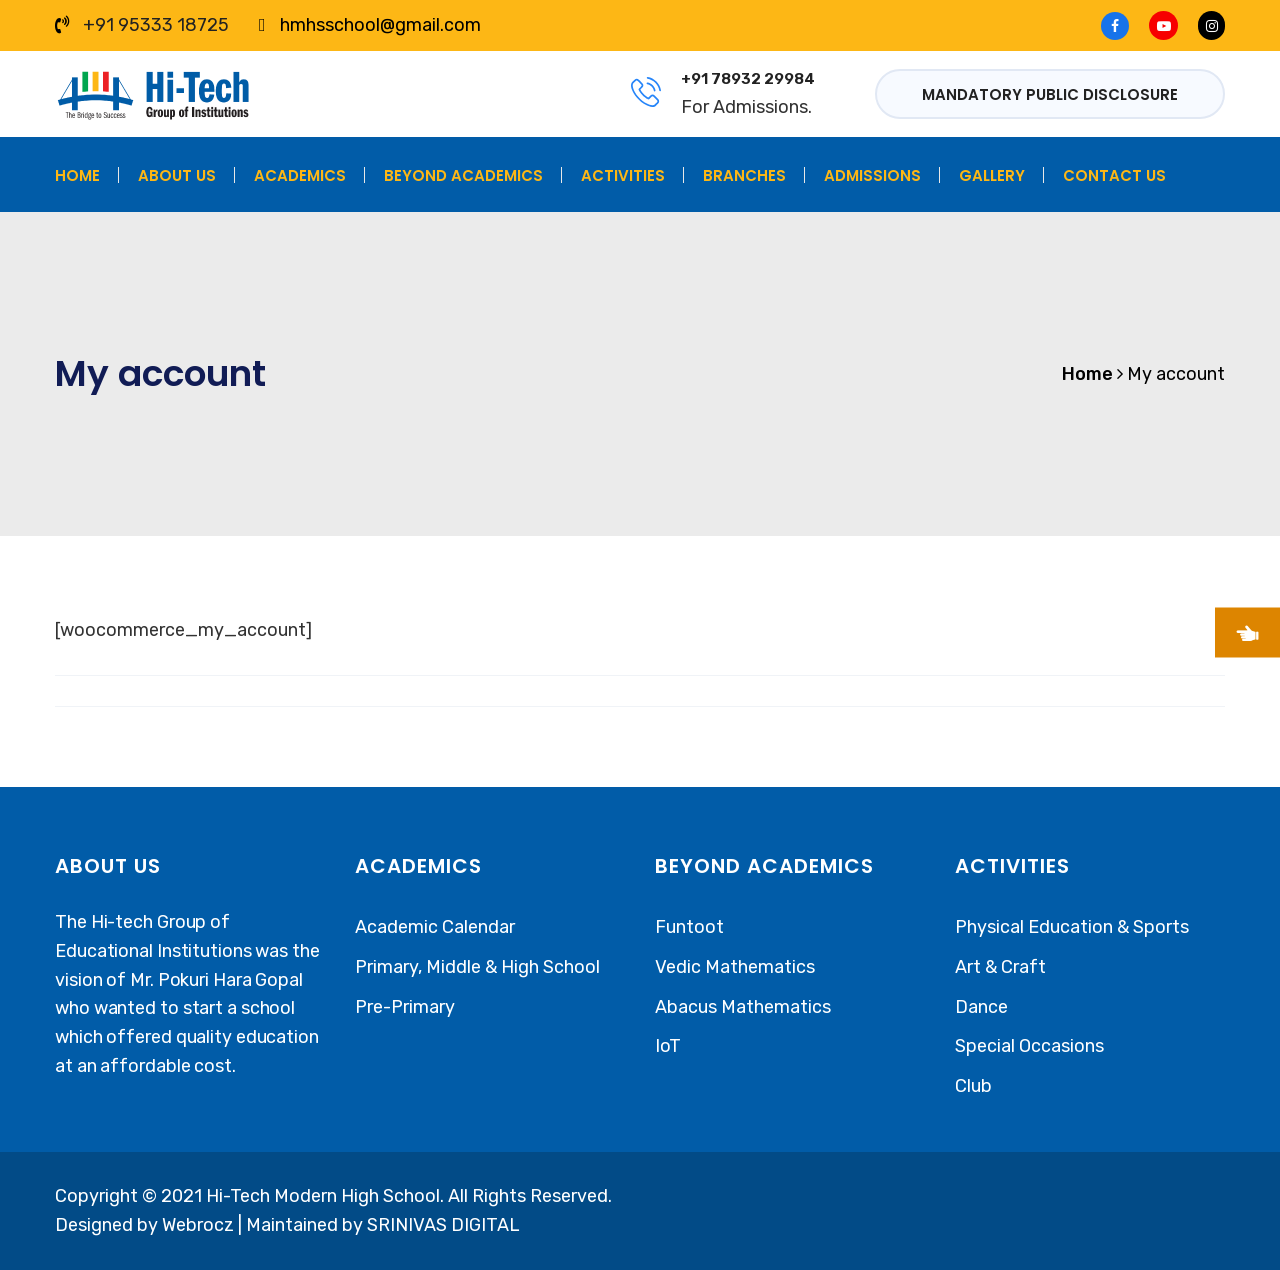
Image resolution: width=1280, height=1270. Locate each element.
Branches (744, 175)
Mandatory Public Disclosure (1050, 94)
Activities (623, 175)
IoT (668, 1046)
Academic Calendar (435, 927)
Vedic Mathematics (735, 967)
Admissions (872, 175)
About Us (177, 175)
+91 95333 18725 (156, 25)
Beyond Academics (463, 175)
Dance (981, 1007)
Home (77, 175)
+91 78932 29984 (748, 79)
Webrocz (200, 1225)
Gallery (992, 175)
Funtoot (689, 927)
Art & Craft (1000, 967)
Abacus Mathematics (743, 1007)
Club (973, 1086)
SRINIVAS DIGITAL (443, 1225)
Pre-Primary (405, 1007)
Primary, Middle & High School (477, 967)
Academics (300, 175)
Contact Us (1114, 175)
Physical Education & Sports (1072, 927)
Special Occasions (1029, 1046)
